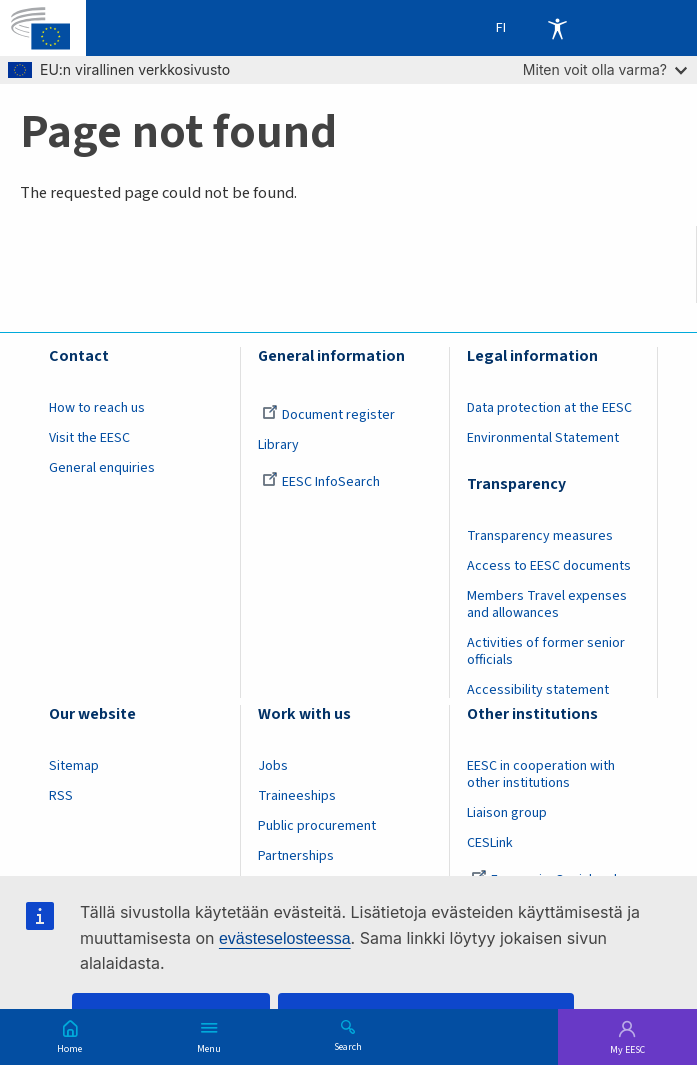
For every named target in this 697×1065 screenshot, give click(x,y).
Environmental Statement (543, 438)
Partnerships (296, 856)
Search (348, 1046)
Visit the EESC (89, 438)
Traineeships (297, 796)
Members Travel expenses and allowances (547, 604)
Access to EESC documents (549, 566)
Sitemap (74, 766)
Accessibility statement (538, 690)
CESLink (490, 843)
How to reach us (97, 408)
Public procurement (317, 826)
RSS (61, 796)
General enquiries (102, 468)
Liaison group (507, 813)
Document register (328, 415)
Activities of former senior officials (546, 651)
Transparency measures (540, 536)
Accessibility (557, 28)
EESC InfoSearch (321, 482)
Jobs (273, 766)
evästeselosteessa (285, 938)
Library (278, 445)
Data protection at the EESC (549, 408)
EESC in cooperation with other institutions (541, 774)
